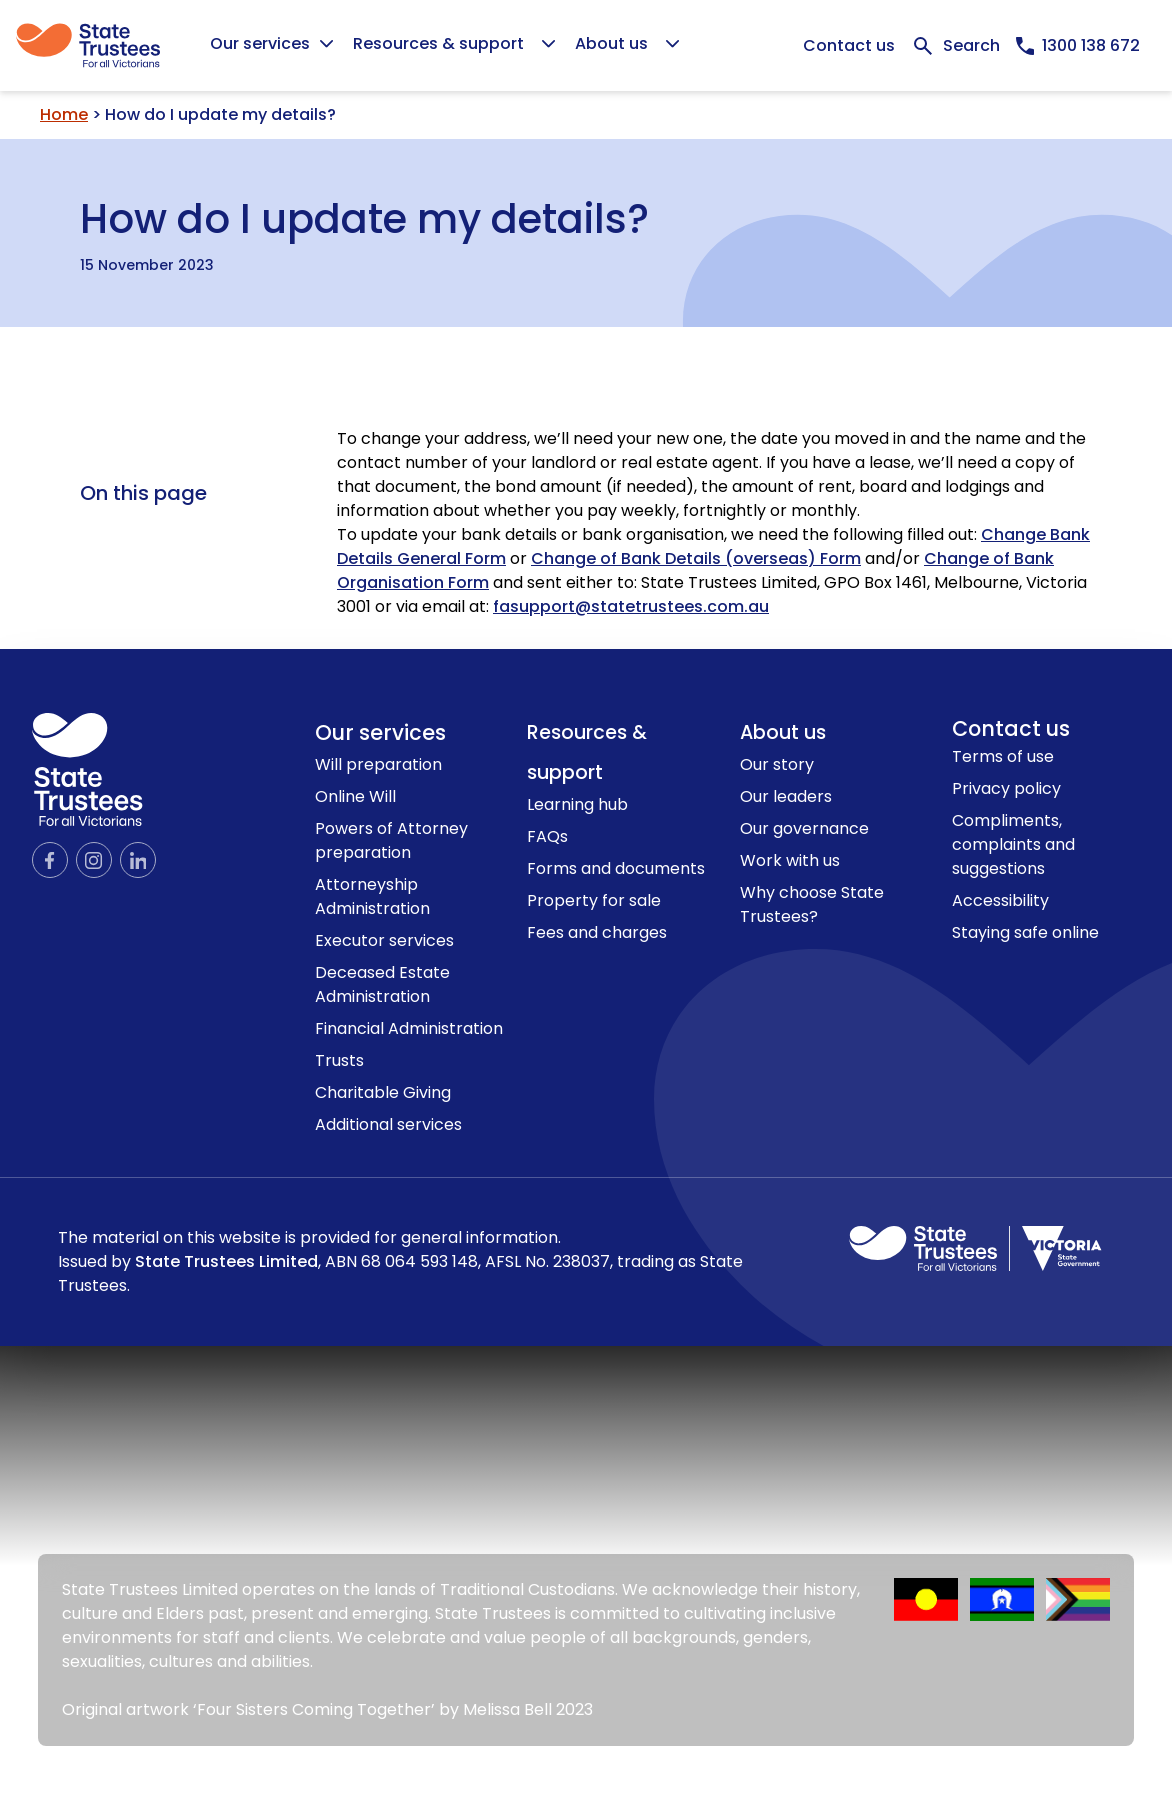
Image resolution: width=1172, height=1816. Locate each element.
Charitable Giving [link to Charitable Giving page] (383, 1092)
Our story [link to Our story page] (777, 764)
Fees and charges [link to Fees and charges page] (597, 932)
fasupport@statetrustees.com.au (631, 606)
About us (783, 732)
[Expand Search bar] (955, 46)
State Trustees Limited (226, 1261)
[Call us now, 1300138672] (1078, 46)
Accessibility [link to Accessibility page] (1000, 900)
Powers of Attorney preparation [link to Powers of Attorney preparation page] (391, 840)
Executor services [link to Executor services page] (384, 940)
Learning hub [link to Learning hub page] (577, 804)
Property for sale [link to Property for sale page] (594, 900)
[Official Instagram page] (94, 860)
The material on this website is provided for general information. (400, 1262)
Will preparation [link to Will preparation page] (378, 764)
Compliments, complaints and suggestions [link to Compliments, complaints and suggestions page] (1013, 844)
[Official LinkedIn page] (138, 860)
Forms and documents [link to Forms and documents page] (616, 868)
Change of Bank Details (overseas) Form (696, 558)
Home (64, 114)
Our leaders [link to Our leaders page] (786, 796)
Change (956, 558)
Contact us (849, 45)
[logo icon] (87, 769)
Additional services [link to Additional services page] (388, 1124)
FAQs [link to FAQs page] (547, 836)
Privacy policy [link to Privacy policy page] (1006, 788)
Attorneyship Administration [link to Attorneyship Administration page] (372, 896)
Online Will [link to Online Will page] (355, 796)
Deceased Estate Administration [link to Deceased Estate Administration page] (382, 984)
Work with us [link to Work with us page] (790, 860)
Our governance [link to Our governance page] (804, 828)
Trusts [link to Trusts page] (339, 1060)
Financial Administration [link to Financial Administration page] (409, 1028)
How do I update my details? (364, 215)
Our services (380, 732)
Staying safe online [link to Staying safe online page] (1025, 932)
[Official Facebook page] (50, 860)
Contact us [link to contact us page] (1011, 728)
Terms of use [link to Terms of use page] (1003, 756)
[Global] (586, 45)
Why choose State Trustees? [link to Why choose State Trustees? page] (812, 904)
